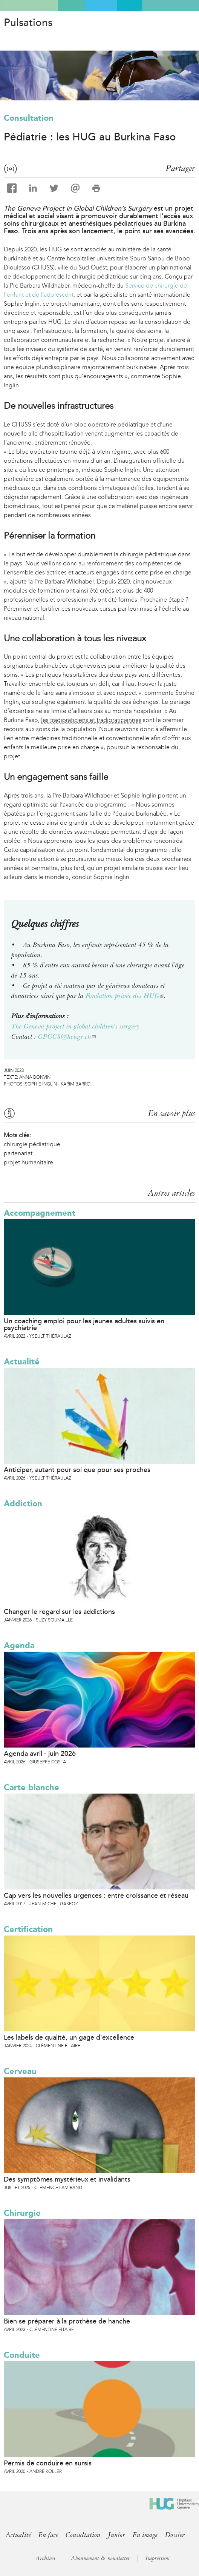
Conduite (22, 2355)
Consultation (29, 118)
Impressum (157, 2558)
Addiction (23, 1503)
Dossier (175, 2535)
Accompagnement (39, 1213)
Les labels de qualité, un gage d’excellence (69, 2037)
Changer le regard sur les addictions (59, 1611)
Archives (45, 2558)
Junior (116, 2535)
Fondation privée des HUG (125, 996)
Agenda (19, 1645)
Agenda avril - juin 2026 (40, 1753)
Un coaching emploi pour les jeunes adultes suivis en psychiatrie (84, 1324)
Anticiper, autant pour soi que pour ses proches (77, 1469)
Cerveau (20, 2071)
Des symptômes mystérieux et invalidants (67, 2179)
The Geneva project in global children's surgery (75, 1026)
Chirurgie (22, 2213)
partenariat (18, 1153)
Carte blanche (31, 1787)
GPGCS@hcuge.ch (67, 1036)
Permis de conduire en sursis (48, 2463)
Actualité (22, 1362)
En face (48, 2535)
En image (145, 2535)
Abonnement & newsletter (100, 2558)
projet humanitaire (28, 1162)
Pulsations (28, 22)
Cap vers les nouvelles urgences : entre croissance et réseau (96, 1895)
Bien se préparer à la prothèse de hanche (67, 2321)
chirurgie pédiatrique (32, 1144)
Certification (28, 1929)
